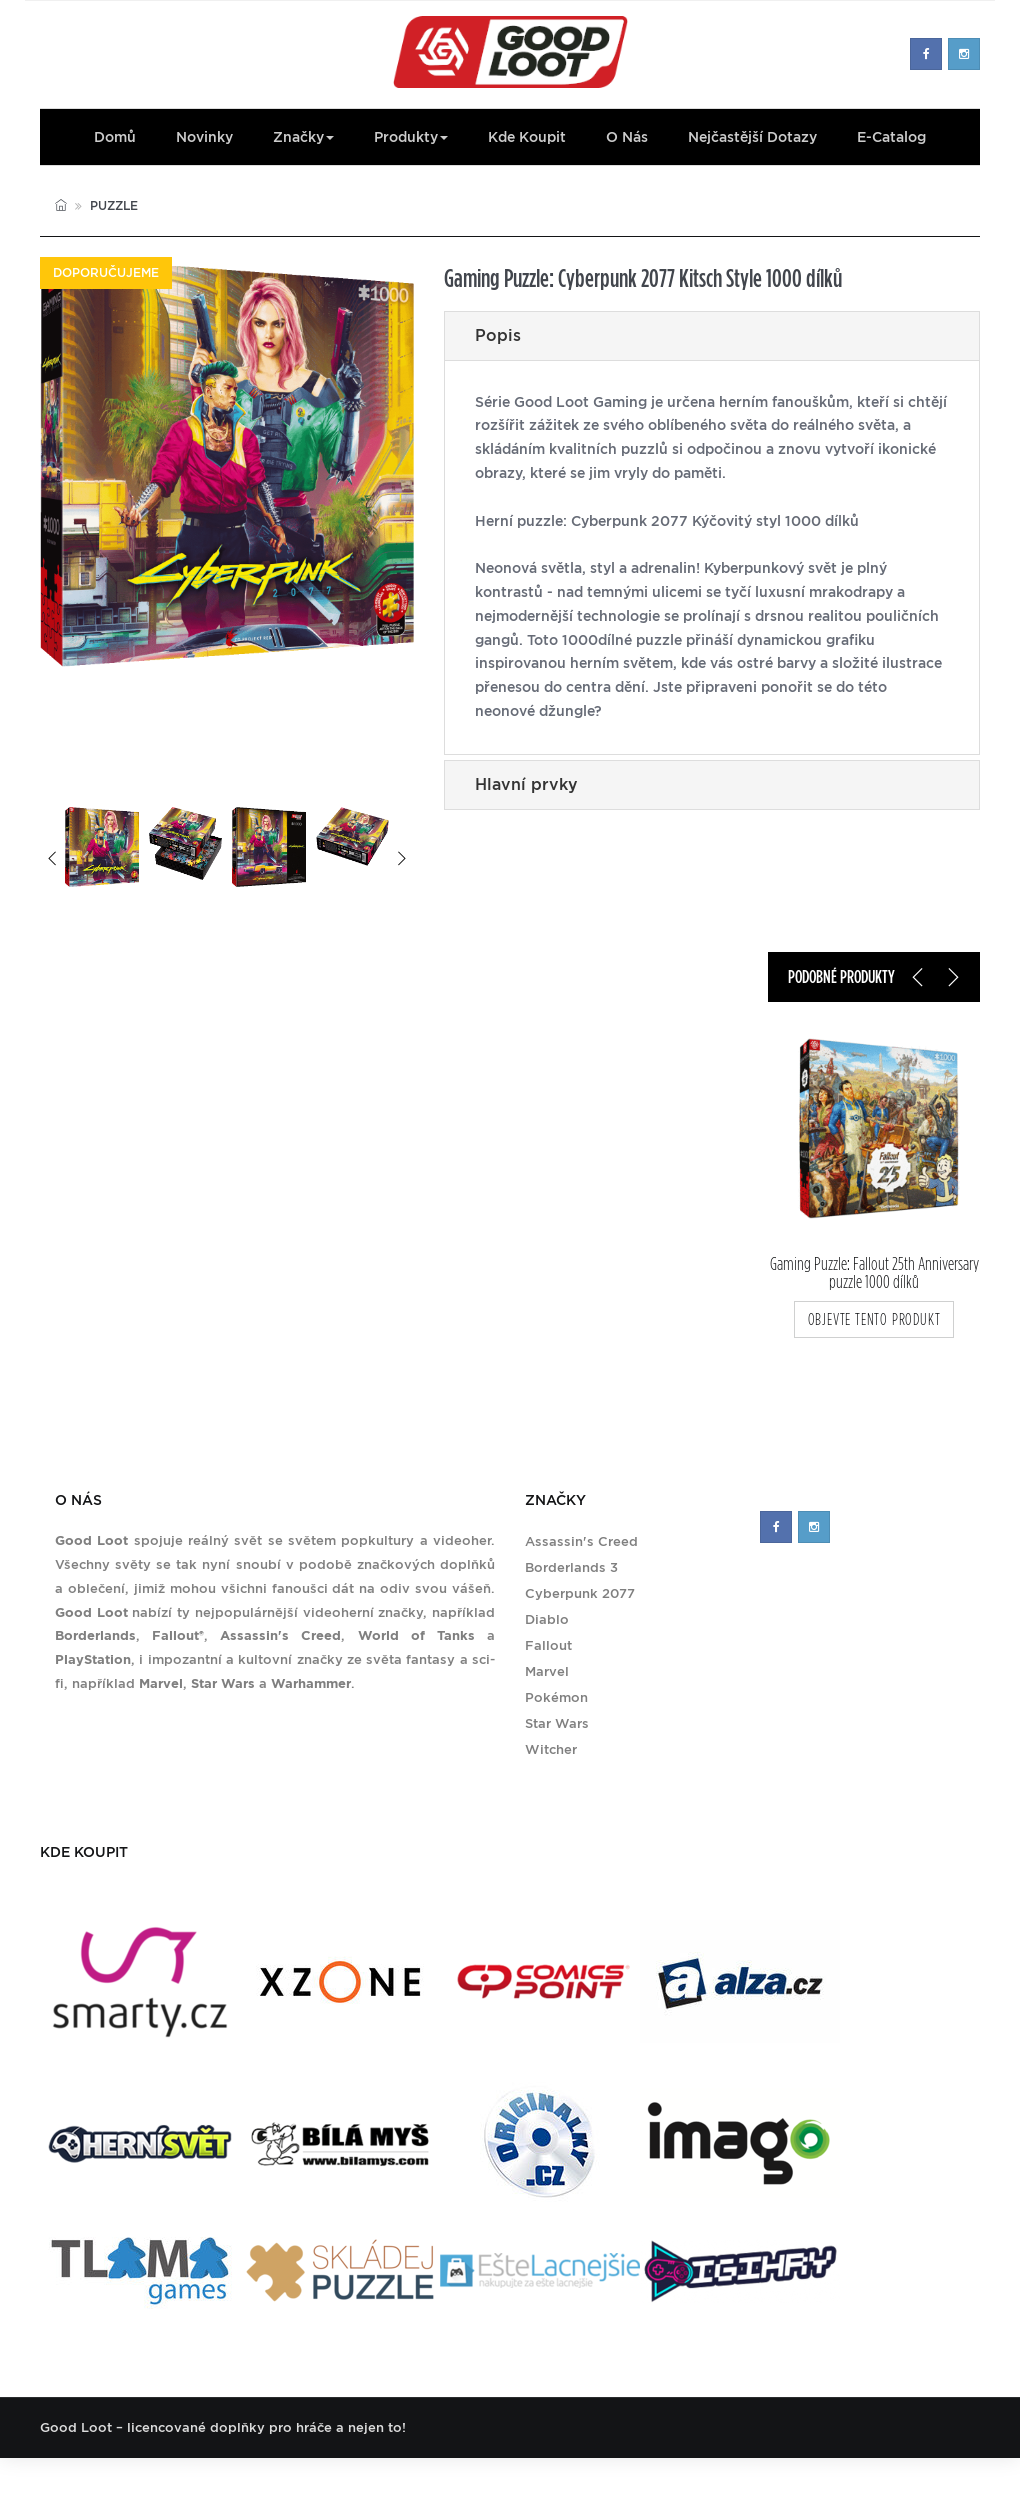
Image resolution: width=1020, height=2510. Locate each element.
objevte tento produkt (874, 1319)
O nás (627, 137)
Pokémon (556, 1697)
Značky (303, 137)
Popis (498, 335)
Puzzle (114, 205)
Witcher (551, 1749)
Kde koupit (527, 137)
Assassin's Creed (581, 1541)
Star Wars (557, 1723)
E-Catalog (891, 137)
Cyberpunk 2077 (580, 1593)
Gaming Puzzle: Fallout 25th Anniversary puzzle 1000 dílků (874, 1273)
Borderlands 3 (571, 1567)
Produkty (411, 137)
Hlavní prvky (526, 784)
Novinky (204, 137)
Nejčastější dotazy (752, 137)
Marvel (547, 1671)
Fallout (548, 1645)
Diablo (547, 1619)
